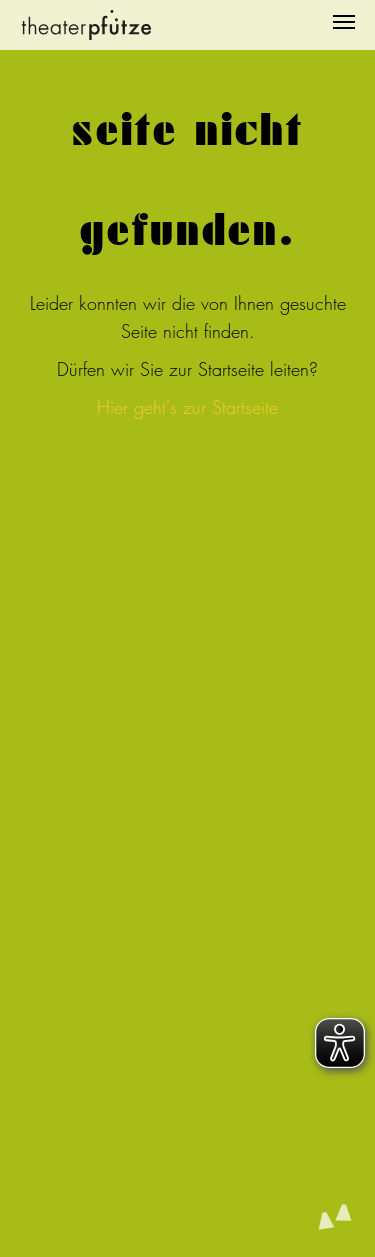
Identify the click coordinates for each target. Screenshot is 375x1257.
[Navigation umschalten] (344, 22)
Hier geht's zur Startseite (187, 407)
